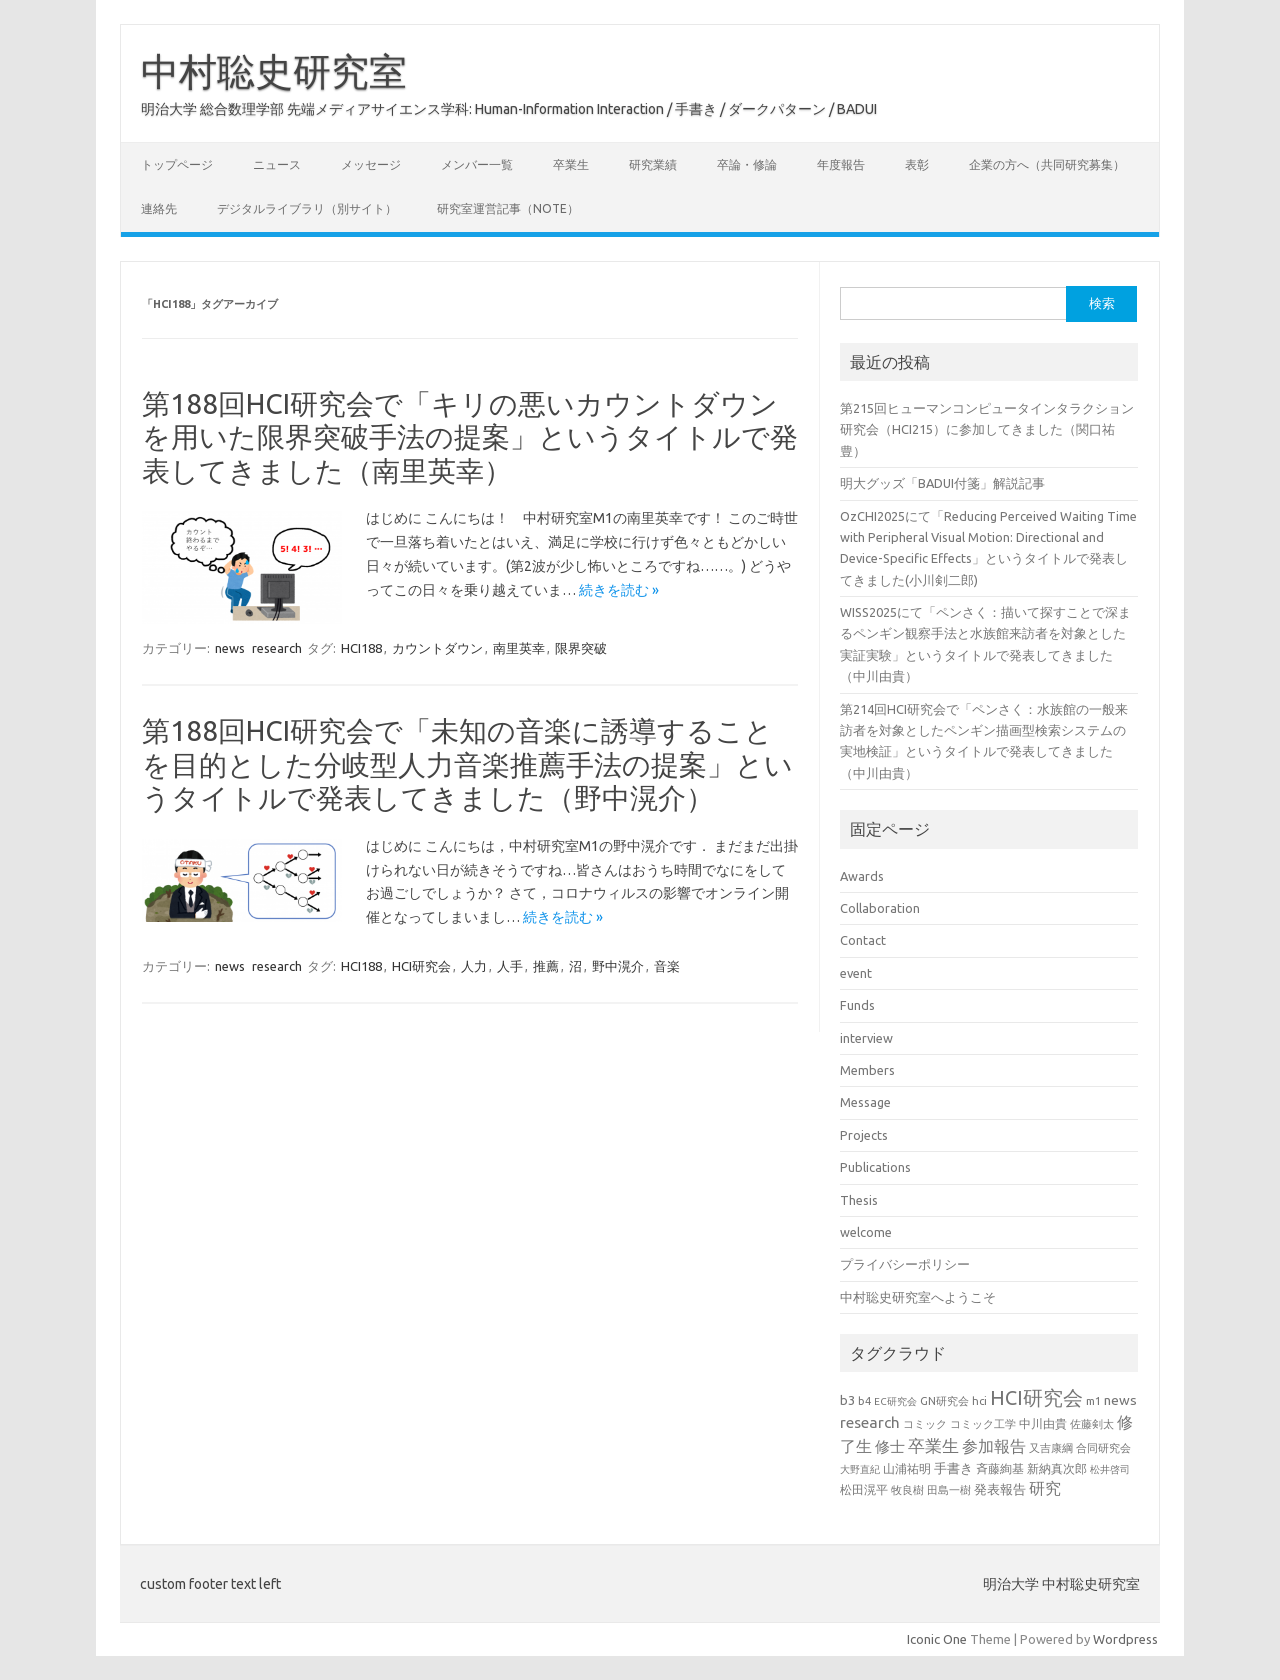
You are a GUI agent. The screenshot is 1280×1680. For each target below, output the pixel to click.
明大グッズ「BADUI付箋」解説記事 (942, 483)
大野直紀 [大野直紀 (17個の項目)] (860, 1469)
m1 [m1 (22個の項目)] (1093, 1400)
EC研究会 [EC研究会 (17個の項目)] (895, 1401)
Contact (863, 940)
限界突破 (581, 648)
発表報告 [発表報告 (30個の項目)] (1000, 1489)
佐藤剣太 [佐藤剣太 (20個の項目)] (1092, 1424)
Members (867, 1070)
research (277, 648)
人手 (510, 966)
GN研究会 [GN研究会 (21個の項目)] (944, 1401)
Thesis (859, 1200)
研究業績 (653, 164)
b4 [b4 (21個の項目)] (864, 1401)
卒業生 (571, 164)
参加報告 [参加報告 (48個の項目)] (994, 1446)
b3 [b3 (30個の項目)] (847, 1400)
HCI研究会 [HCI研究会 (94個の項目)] (1036, 1397)
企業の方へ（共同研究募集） (1047, 164)
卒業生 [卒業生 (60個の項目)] (933, 1445)
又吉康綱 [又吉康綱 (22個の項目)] (1051, 1447)
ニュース (277, 164)
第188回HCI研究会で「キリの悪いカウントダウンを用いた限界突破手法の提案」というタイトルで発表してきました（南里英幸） (470, 437)
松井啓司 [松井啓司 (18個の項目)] (1110, 1469)
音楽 (667, 966)
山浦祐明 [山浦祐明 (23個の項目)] (907, 1468)
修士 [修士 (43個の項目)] (890, 1446)
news (230, 648)
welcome (866, 1232)
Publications (875, 1167)
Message (865, 1102)
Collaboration (880, 908)
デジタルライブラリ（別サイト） (307, 208)
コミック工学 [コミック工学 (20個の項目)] (983, 1424)
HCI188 (361, 648)
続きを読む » (619, 590)
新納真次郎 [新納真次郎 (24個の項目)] (1057, 1468)
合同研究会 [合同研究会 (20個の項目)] (1103, 1448)
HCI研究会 (421, 966)
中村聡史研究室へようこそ (918, 1297)
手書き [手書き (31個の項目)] (953, 1468)
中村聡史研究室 (274, 71)
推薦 (546, 966)
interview (866, 1038)
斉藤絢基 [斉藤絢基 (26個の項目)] (1000, 1468)
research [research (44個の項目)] (870, 1422)
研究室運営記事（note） (508, 208)
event (856, 973)
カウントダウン (437, 648)
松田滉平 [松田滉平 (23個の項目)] (864, 1489)
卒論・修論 (747, 164)
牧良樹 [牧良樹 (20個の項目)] (907, 1490)
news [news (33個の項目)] (1120, 1400)
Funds (857, 1005)
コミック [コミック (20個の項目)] (925, 1424)
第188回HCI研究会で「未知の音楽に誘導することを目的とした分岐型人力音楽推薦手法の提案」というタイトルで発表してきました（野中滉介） (467, 764)
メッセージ (371, 164)
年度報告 (841, 164)
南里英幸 (519, 648)
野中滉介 (618, 966)
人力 (474, 966)
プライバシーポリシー (905, 1264)
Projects (864, 1135)
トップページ (177, 164)
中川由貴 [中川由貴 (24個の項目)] (1043, 1423)
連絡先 (159, 208)
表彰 (917, 164)
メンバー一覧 (477, 164)
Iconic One (937, 1639)
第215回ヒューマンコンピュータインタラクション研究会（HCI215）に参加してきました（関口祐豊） (987, 429)
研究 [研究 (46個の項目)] (1045, 1488)
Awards (862, 876)
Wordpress (1125, 1639)
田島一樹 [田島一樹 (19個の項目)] (949, 1490)
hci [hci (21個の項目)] (979, 1401)
